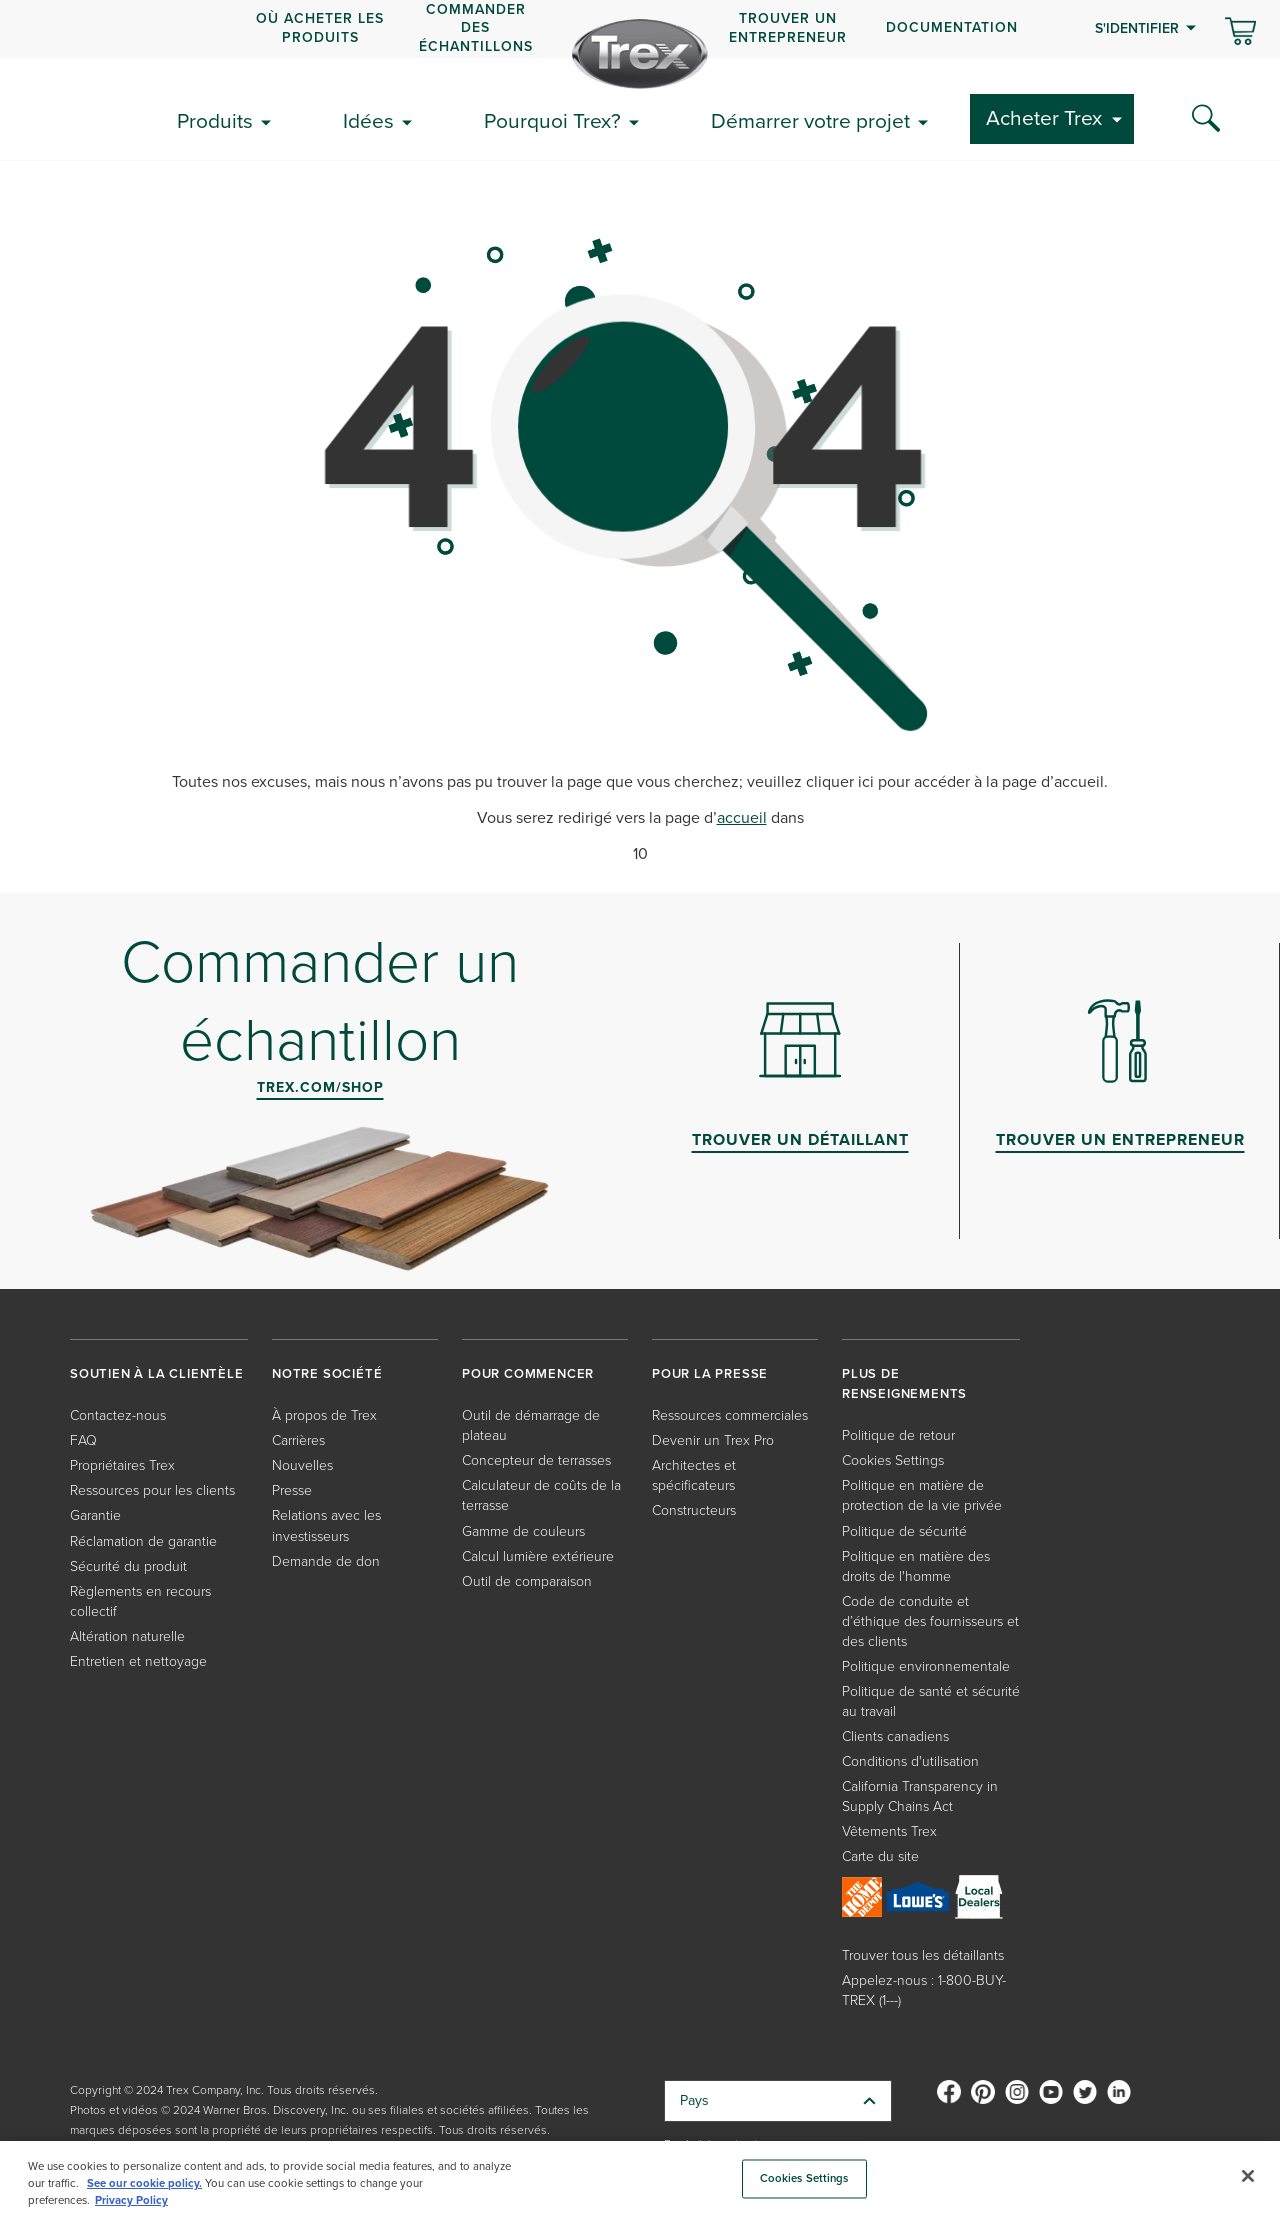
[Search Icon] (1206, 119)
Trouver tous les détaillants (923, 1955)
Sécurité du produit (128, 1566)
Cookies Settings (893, 1460)
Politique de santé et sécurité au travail (931, 1701)
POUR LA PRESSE (710, 1373)
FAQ (83, 1440)
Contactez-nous (118, 1415)
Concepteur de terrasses (536, 1460)
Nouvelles (302, 1465)
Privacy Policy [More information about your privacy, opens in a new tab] (131, 2200)
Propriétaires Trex (122, 1465)
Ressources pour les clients (152, 1490)
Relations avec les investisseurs (326, 1525)
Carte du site (880, 1856)
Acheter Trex (1044, 117)
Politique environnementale (926, 1666)
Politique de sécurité (904, 1531)
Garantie (95, 1515)
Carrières (298, 1440)
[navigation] (640, 29)
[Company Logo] (640, 54)
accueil (742, 817)
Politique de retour (898, 1435)
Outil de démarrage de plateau (531, 1425)
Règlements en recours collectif (140, 1601)
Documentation (952, 27)
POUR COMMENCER (528, 1373)
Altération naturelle (127, 1636)
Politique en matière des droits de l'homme (916, 1566)
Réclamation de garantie (143, 1541)
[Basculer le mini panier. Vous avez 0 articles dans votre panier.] (1240, 33)
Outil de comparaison (527, 1581)
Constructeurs (694, 1510)
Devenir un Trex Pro (713, 1440)
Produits (215, 120)
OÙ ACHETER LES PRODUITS (320, 27)
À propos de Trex (324, 1415)
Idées (368, 120)
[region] (640, 2179)
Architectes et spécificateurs (694, 1475)
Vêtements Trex (889, 1831)
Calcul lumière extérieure (538, 1556)
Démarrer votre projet (810, 120)
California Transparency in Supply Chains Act (920, 1796)
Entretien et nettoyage (138, 1661)
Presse (292, 1490)
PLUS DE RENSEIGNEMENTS (904, 1383)
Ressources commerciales (730, 1415)
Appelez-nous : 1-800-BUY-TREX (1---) (924, 1990)
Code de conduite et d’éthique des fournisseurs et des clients (930, 1621)
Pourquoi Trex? (552, 120)
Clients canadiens (895, 1736)
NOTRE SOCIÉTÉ (327, 1373)
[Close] (1248, 2176)
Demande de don (326, 1561)
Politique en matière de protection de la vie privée (922, 1495)
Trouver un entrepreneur (788, 27)
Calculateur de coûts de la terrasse (541, 1495)
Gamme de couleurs (523, 1531)
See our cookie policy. (144, 2183)
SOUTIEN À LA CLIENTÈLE (157, 1373)
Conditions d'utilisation (910, 1761)
